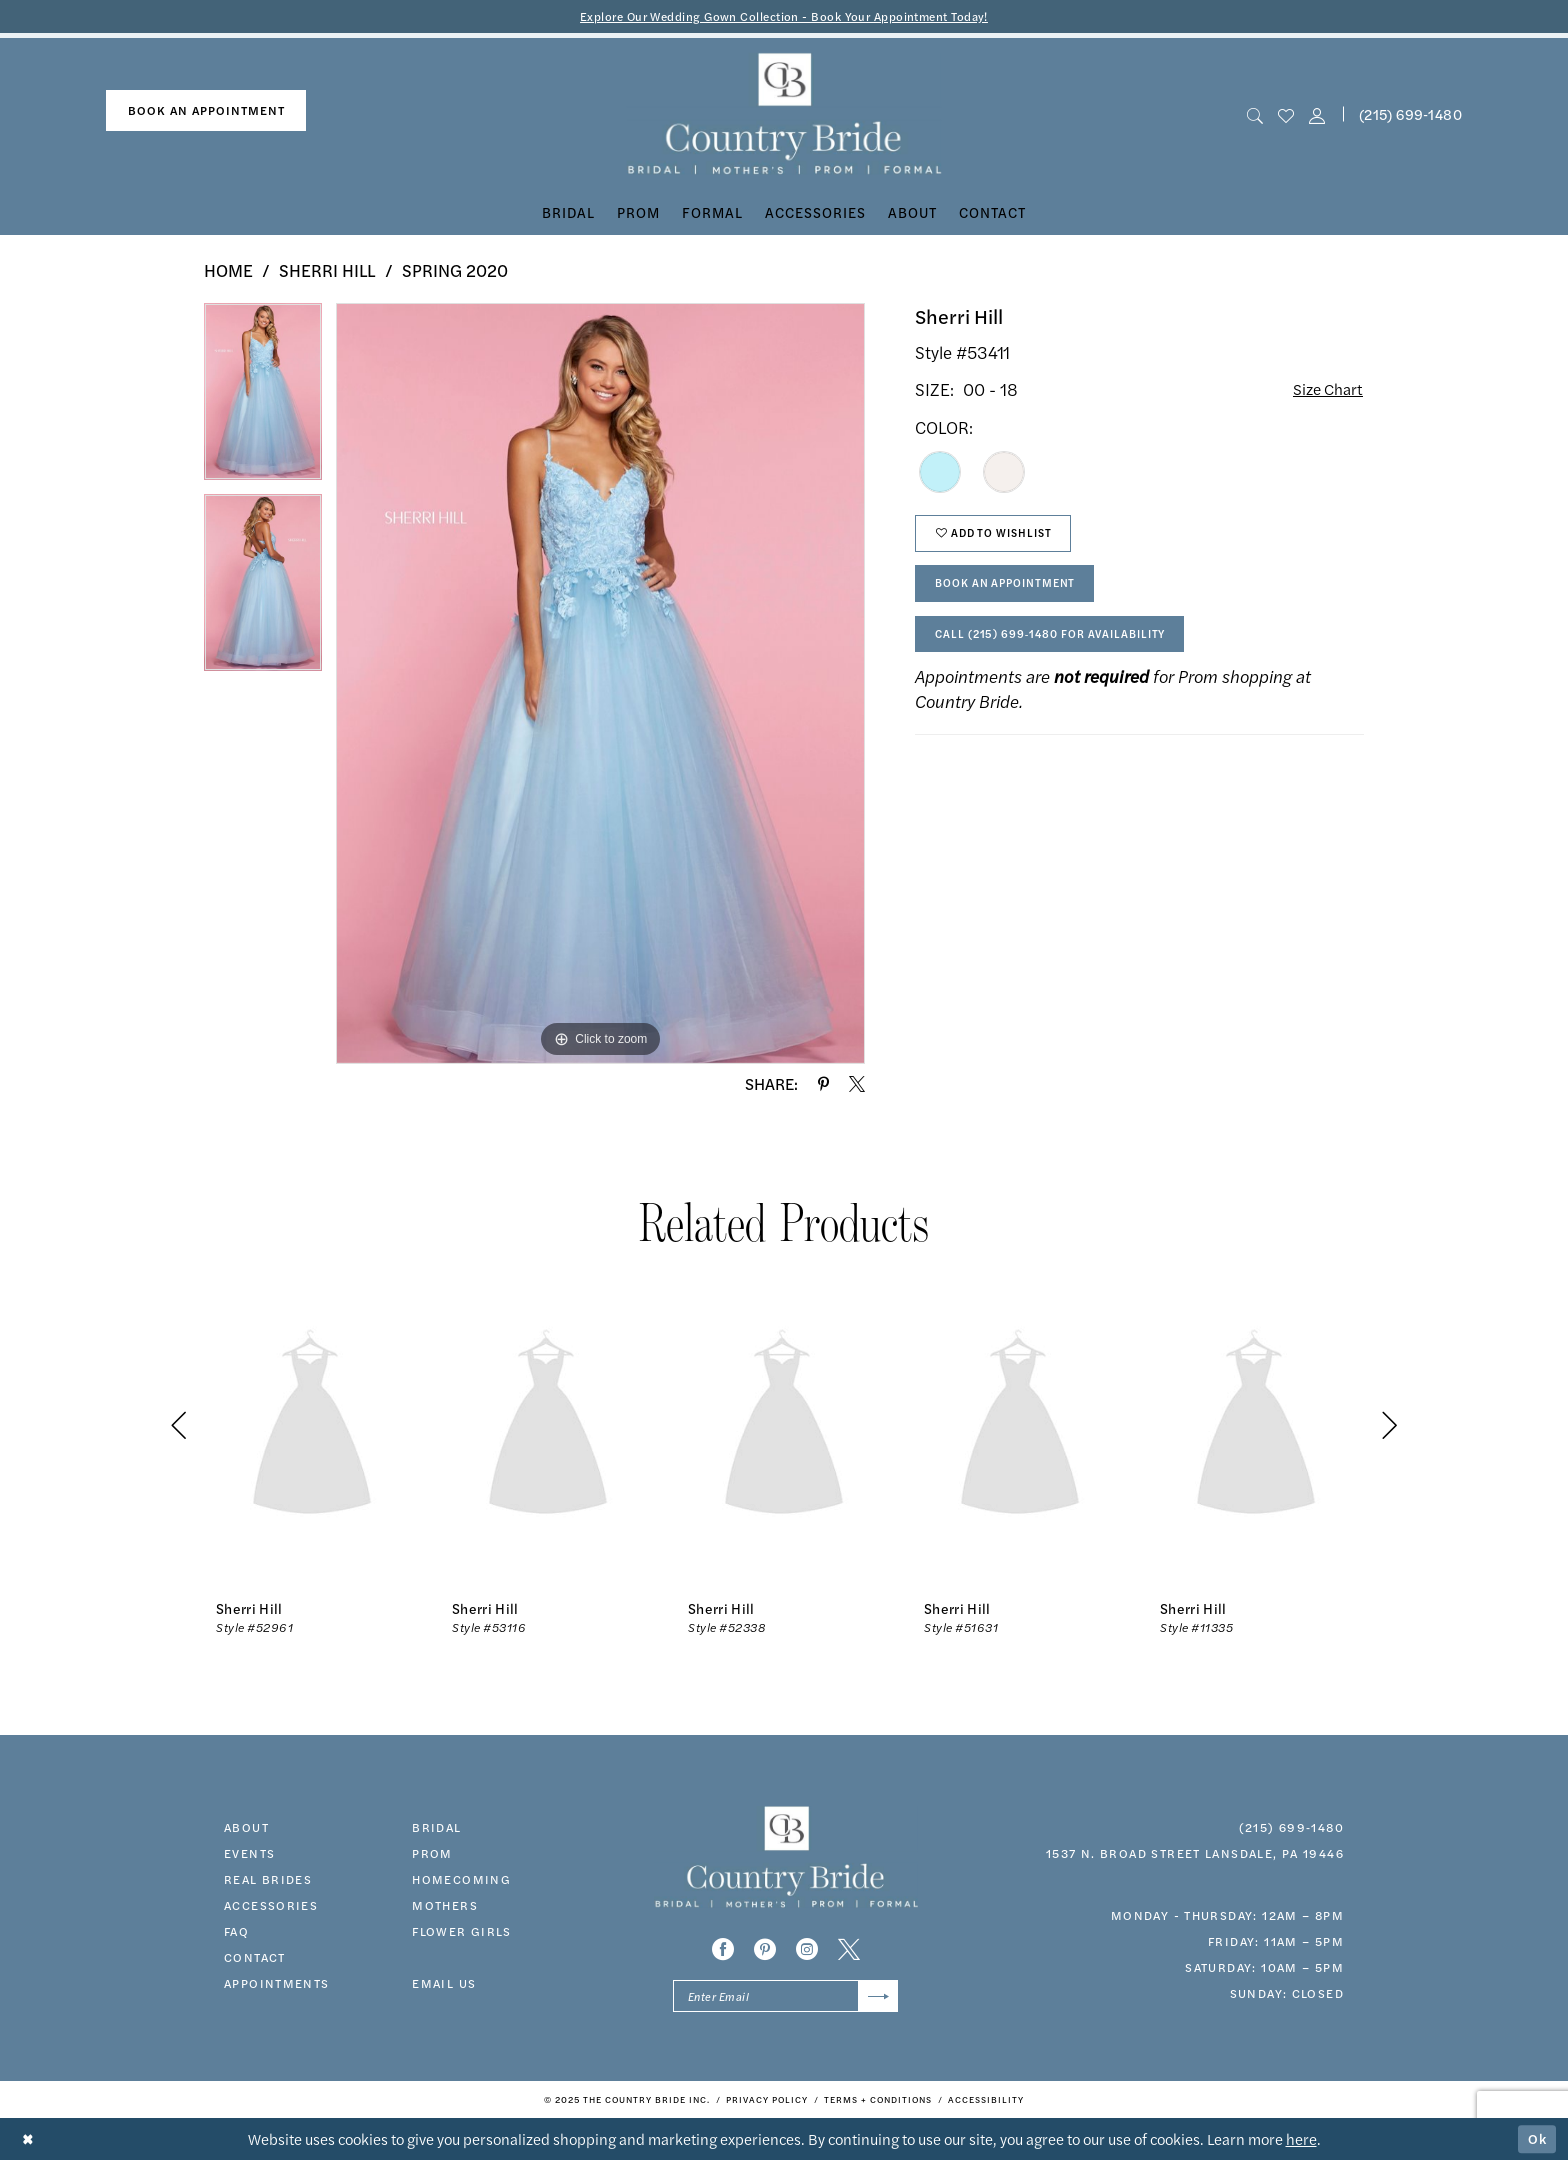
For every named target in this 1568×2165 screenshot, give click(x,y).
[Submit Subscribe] (876, 1999)
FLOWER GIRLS (462, 1932)
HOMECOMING (461, 1880)
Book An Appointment (1015, 595)
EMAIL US (444, 1984)
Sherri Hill (327, 272)
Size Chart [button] (1324, 392)
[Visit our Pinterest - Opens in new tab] (765, 1951)
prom (432, 1854)
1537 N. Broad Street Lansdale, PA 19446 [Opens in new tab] (1195, 1854)
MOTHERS (445, 1906)
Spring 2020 (455, 272)
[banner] (784, 115)
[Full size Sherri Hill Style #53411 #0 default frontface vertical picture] (600, 685)
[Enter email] (785, 1999)
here (1301, 2143)
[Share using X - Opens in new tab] (857, 1085)
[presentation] (312, 1427)
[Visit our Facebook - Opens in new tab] (723, 1951)
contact (255, 1958)
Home (228, 272)
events (249, 1854)
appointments (277, 1984)
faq (236, 1932)
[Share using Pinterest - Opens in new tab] (823, 1085)
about (246, 1828)
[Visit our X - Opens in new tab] (849, 1951)
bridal (436, 1828)
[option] (263, 400)
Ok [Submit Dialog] (1536, 2143)
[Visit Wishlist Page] (1285, 115)
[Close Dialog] (29, 2144)
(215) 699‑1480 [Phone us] (1410, 115)
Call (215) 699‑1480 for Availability (1063, 650)
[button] (1317, 115)
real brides (268, 1880)
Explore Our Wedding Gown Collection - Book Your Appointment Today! (784, 16)
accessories (271, 1906)
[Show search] (1254, 115)
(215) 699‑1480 (1291, 1828)
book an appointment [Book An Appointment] (206, 112)
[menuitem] (206, 112)
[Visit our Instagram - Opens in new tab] (807, 1951)
